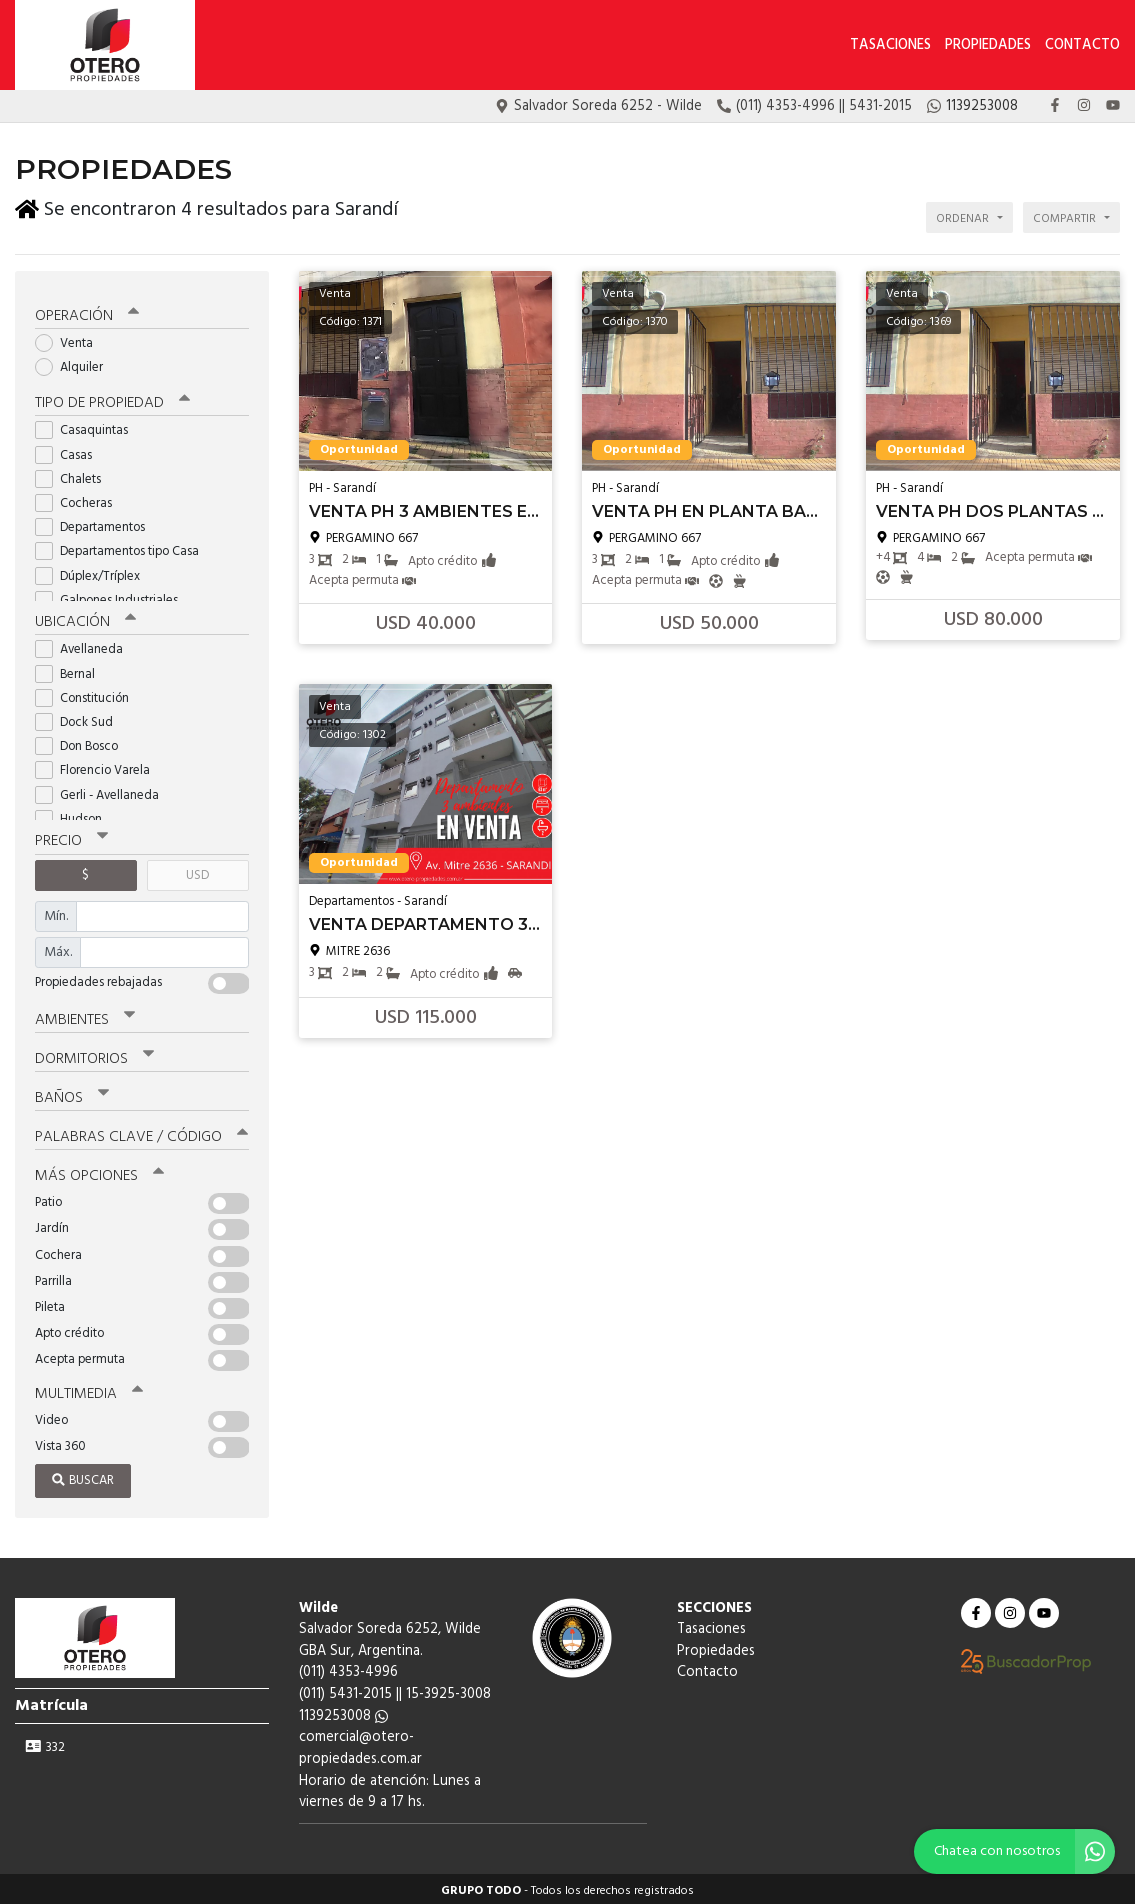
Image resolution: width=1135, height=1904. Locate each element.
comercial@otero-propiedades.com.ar (360, 1744)
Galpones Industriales (113, 596)
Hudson (75, 815)
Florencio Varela (99, 767)
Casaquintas (88, 427)
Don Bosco (83, 742)
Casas (70, 451)
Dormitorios (94, 1055)
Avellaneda (85, 646)
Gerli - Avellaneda (103, 791)
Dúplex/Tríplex (94, 572)
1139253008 (343, 1712)
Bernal (71, 670)
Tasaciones (890, 45)
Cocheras (80, 499)
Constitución (88, 694)
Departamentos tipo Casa (123, 548)
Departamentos (96, 523)
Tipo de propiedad (112, 400)
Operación (87, 312)
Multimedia (89, 1390)
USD (197, 871)
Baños (72, 1094)
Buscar (83, 1476)
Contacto (1082, 45)
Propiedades (988, 45)
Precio (71, 838)
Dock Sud (80, 718)
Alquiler (75, 363)
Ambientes (85, 1016)
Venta (70, 339)
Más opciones (99, 1172)
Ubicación (85, 619)
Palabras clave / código (141, 1133)
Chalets (74, 475)
